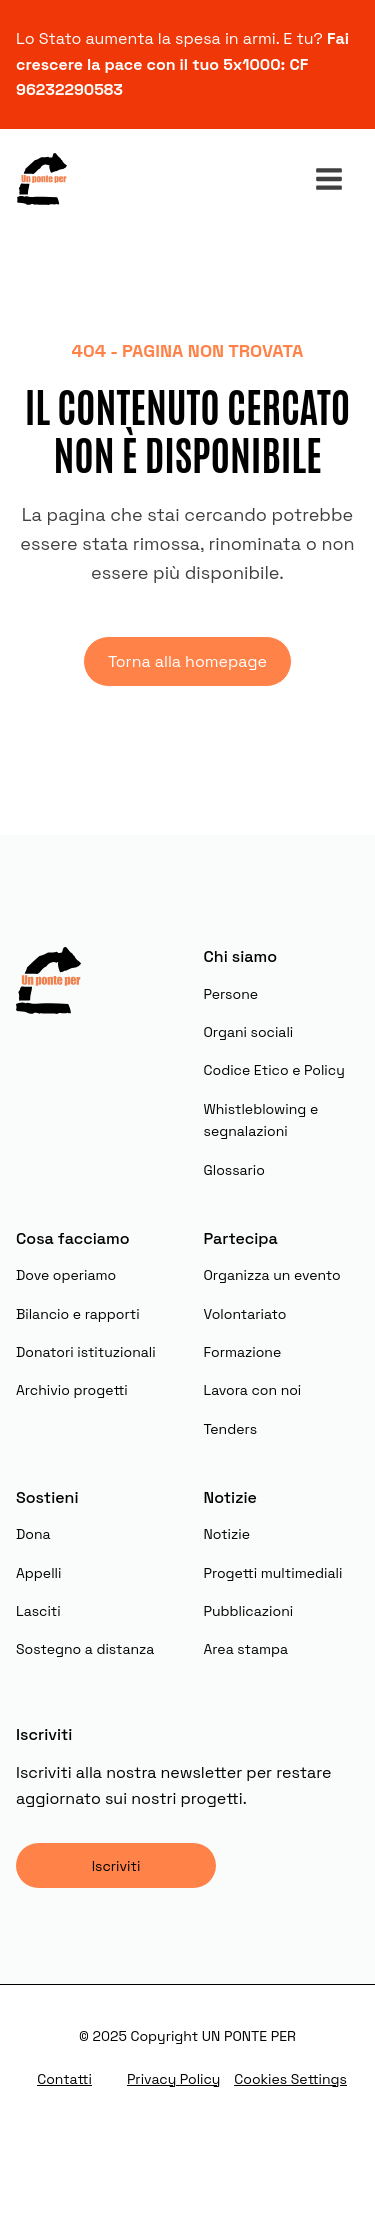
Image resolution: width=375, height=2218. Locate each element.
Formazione (243, 1352)
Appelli (38, 1573)
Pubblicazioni (249, 1611)
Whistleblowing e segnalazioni (261, 1120)
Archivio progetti (72, 1390)
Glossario (234, 1170)
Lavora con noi (253, 1390)
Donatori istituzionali (86, 1352)
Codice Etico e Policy (274, 1070)
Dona (33, 1534)
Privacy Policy (174, 2079)
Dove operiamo (66, 1275)
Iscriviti (116, 1866)
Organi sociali (249, 1032)
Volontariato (245, 1314)
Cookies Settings (290, 2079)
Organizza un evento (272, 1275)
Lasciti (38, 1611)
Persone (231, 994)
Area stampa (246, 1649)
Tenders (231, 1429)
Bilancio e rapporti (78, 1314)
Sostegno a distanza (85, 1649)
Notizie (227, 1534)
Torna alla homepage (187, 661)
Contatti (64, 2079)
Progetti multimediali (273, 1573)
